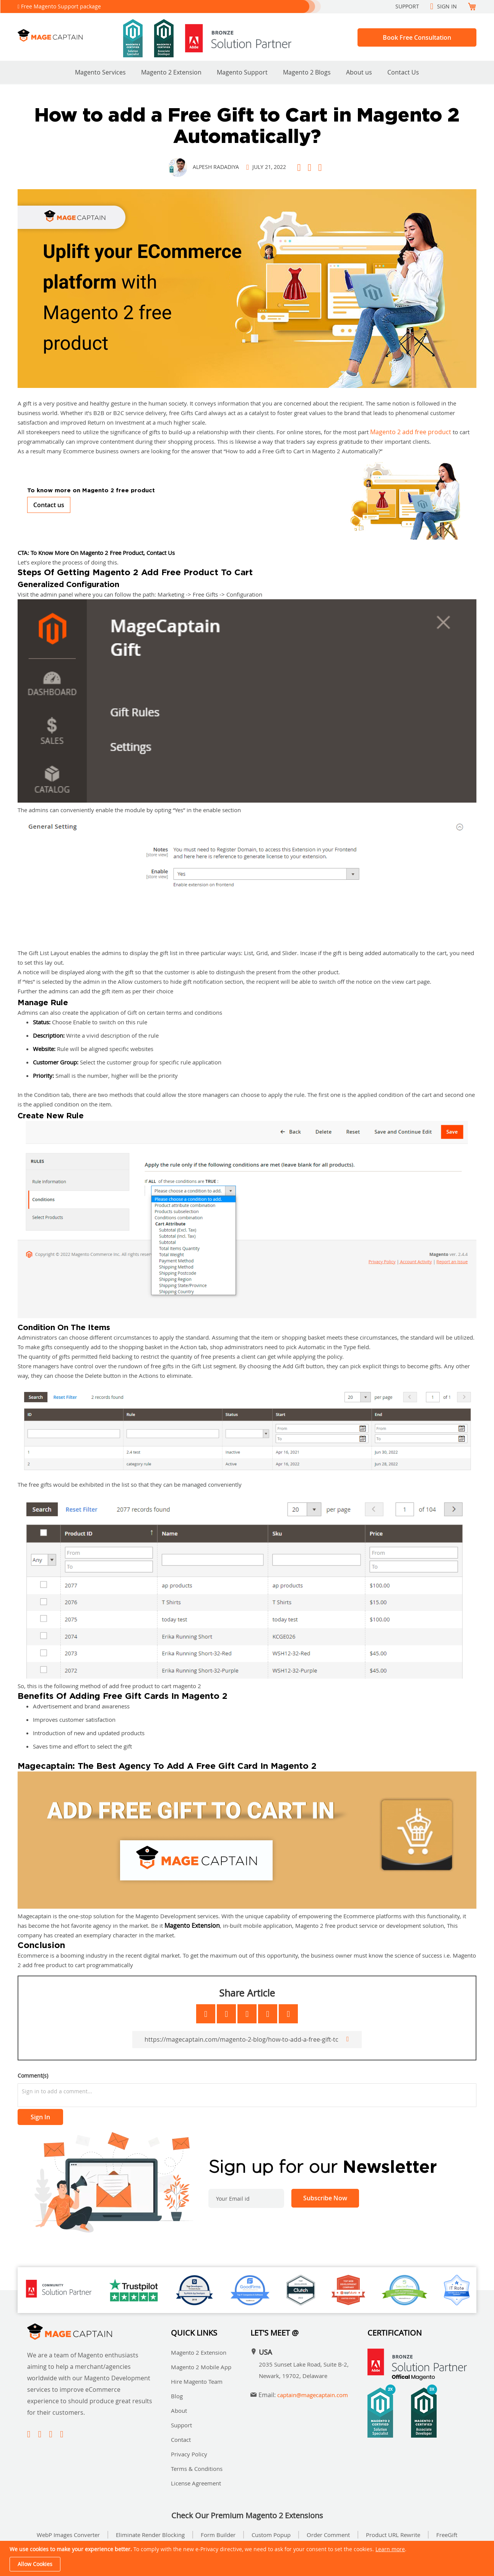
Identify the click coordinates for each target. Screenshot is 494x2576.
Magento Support (242, 72)
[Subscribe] (325, 2198)
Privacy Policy (189, 2454)
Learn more (390, 2549)
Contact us (48, 505)
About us (359, 72)
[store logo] (70, 35)
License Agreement (196, 2483)
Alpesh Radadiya (216, 166)
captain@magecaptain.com (312, 2395)
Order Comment (328, 2535)
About (179, 2410)
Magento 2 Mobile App (201, 2367)
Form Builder (218, 2535)
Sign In (447, 6)
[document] (248, 2558)
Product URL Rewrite (393, 2535)
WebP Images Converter (68, 2535)
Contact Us (403, 72)
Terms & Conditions (197, 2468)
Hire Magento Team (197, 2381)
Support (407, 6)
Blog (177, 2396)
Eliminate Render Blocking (150, 2535)
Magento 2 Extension (171, 72)
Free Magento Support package (61, 6)
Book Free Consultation (417, 37)
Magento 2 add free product (410, 432)
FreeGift (446, 2535)
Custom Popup (271, 2535)
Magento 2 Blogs (307, 72)
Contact (181, 2439)
